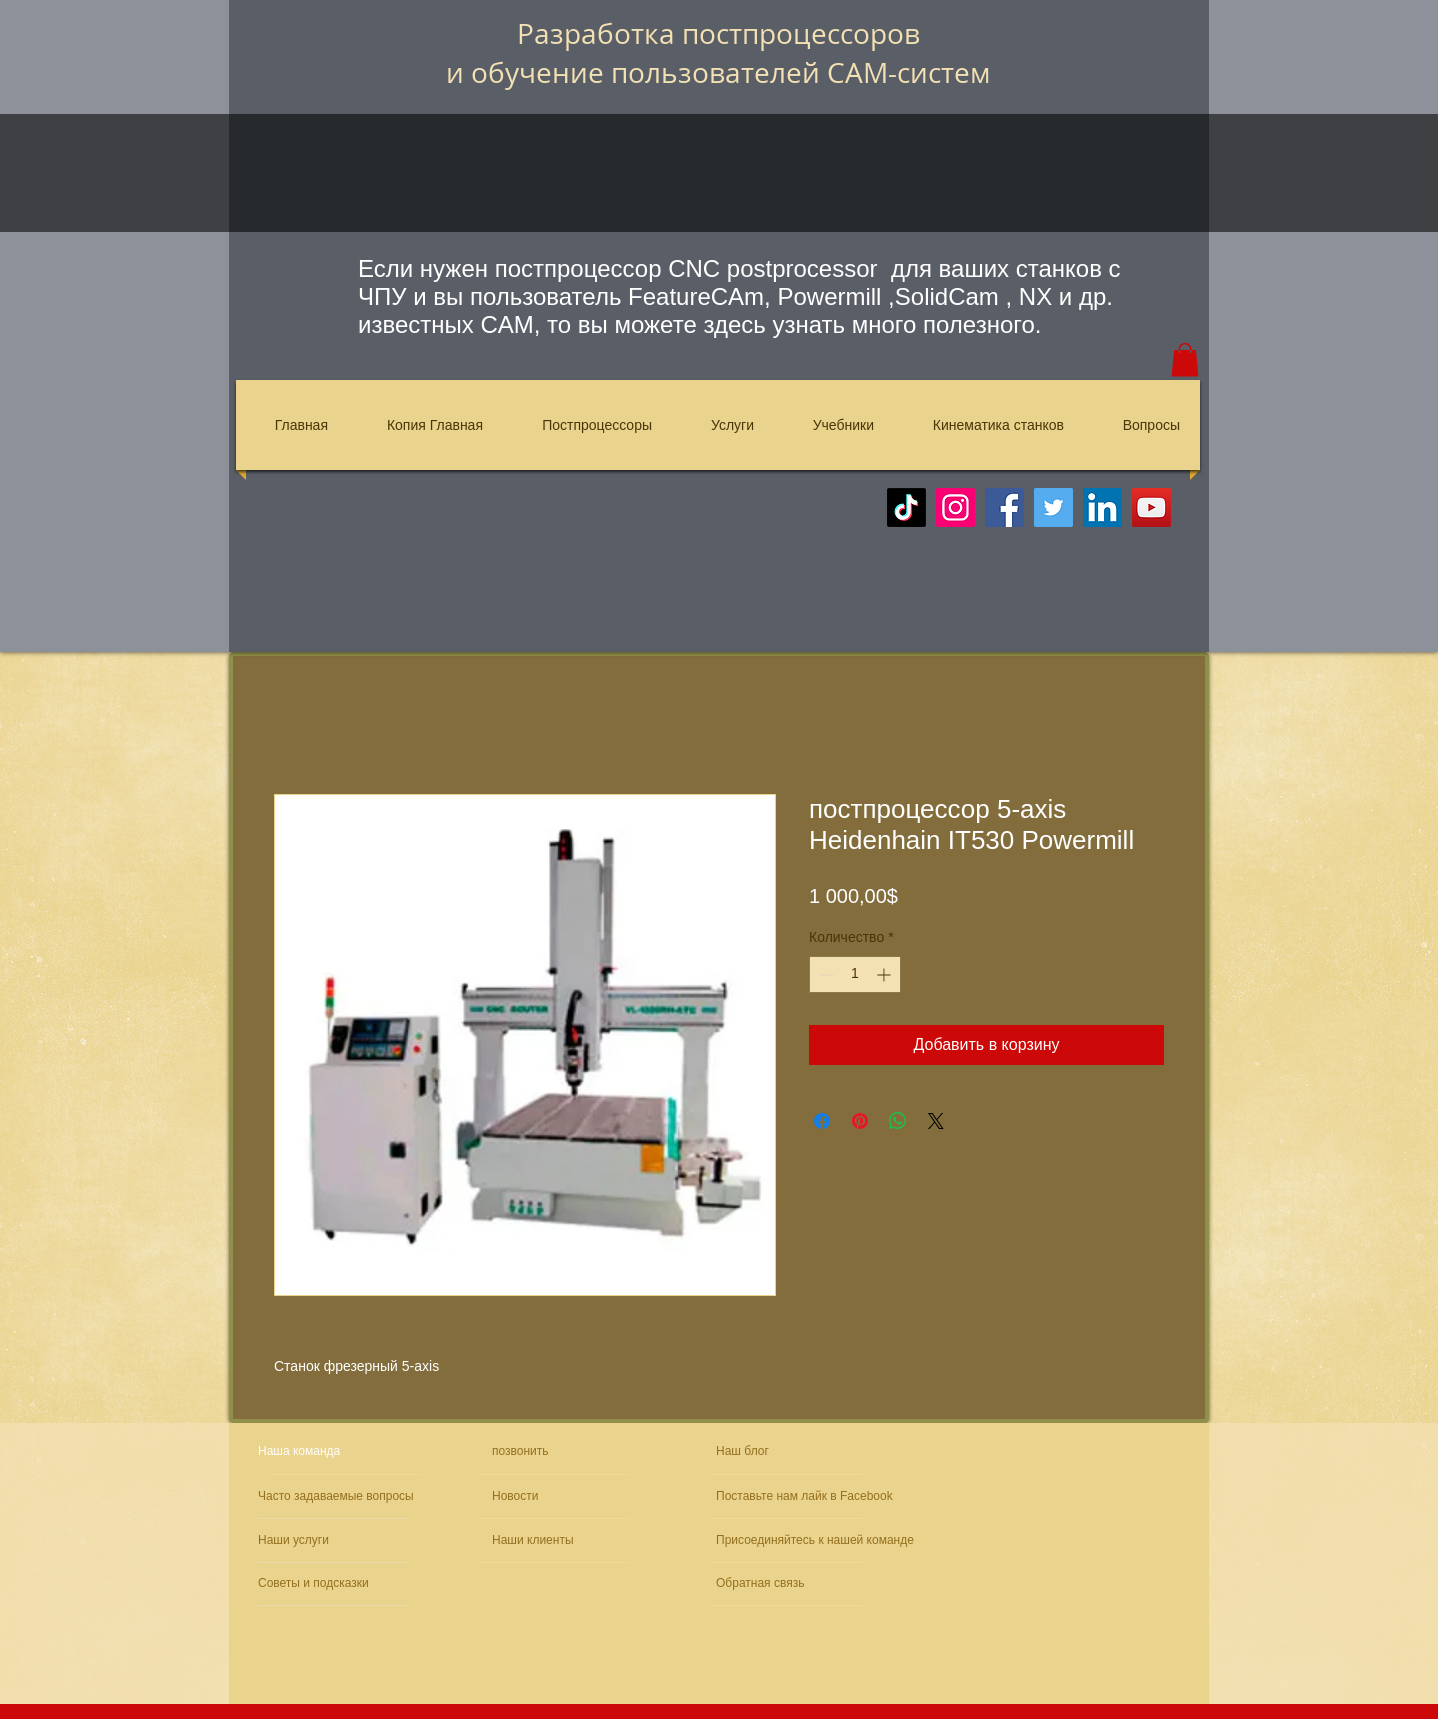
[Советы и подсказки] (316, 1583)
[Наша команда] (334, 1451)
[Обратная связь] (776, 1583)
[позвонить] (562, 1451)
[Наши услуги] (312, 1540)
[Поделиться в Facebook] (822, 1121)
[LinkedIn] (1102, 507)
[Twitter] (1053, 507)
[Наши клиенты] (546, 1540)
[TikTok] (906, 507)
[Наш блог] (763, 1451)
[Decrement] (824, 974)
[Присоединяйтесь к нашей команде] (823, 1540)
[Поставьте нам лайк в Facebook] (808, 1496)
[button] (1185, 359)
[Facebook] (1004, 507)
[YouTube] (1151, 507)
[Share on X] (936, 1121)
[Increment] (885, 974)
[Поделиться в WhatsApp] (898, 1121)
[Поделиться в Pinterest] (860, 1121)
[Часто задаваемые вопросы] (339, 1496)
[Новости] (549, 1496)
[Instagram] (955, 507)
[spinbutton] (855, 974)
